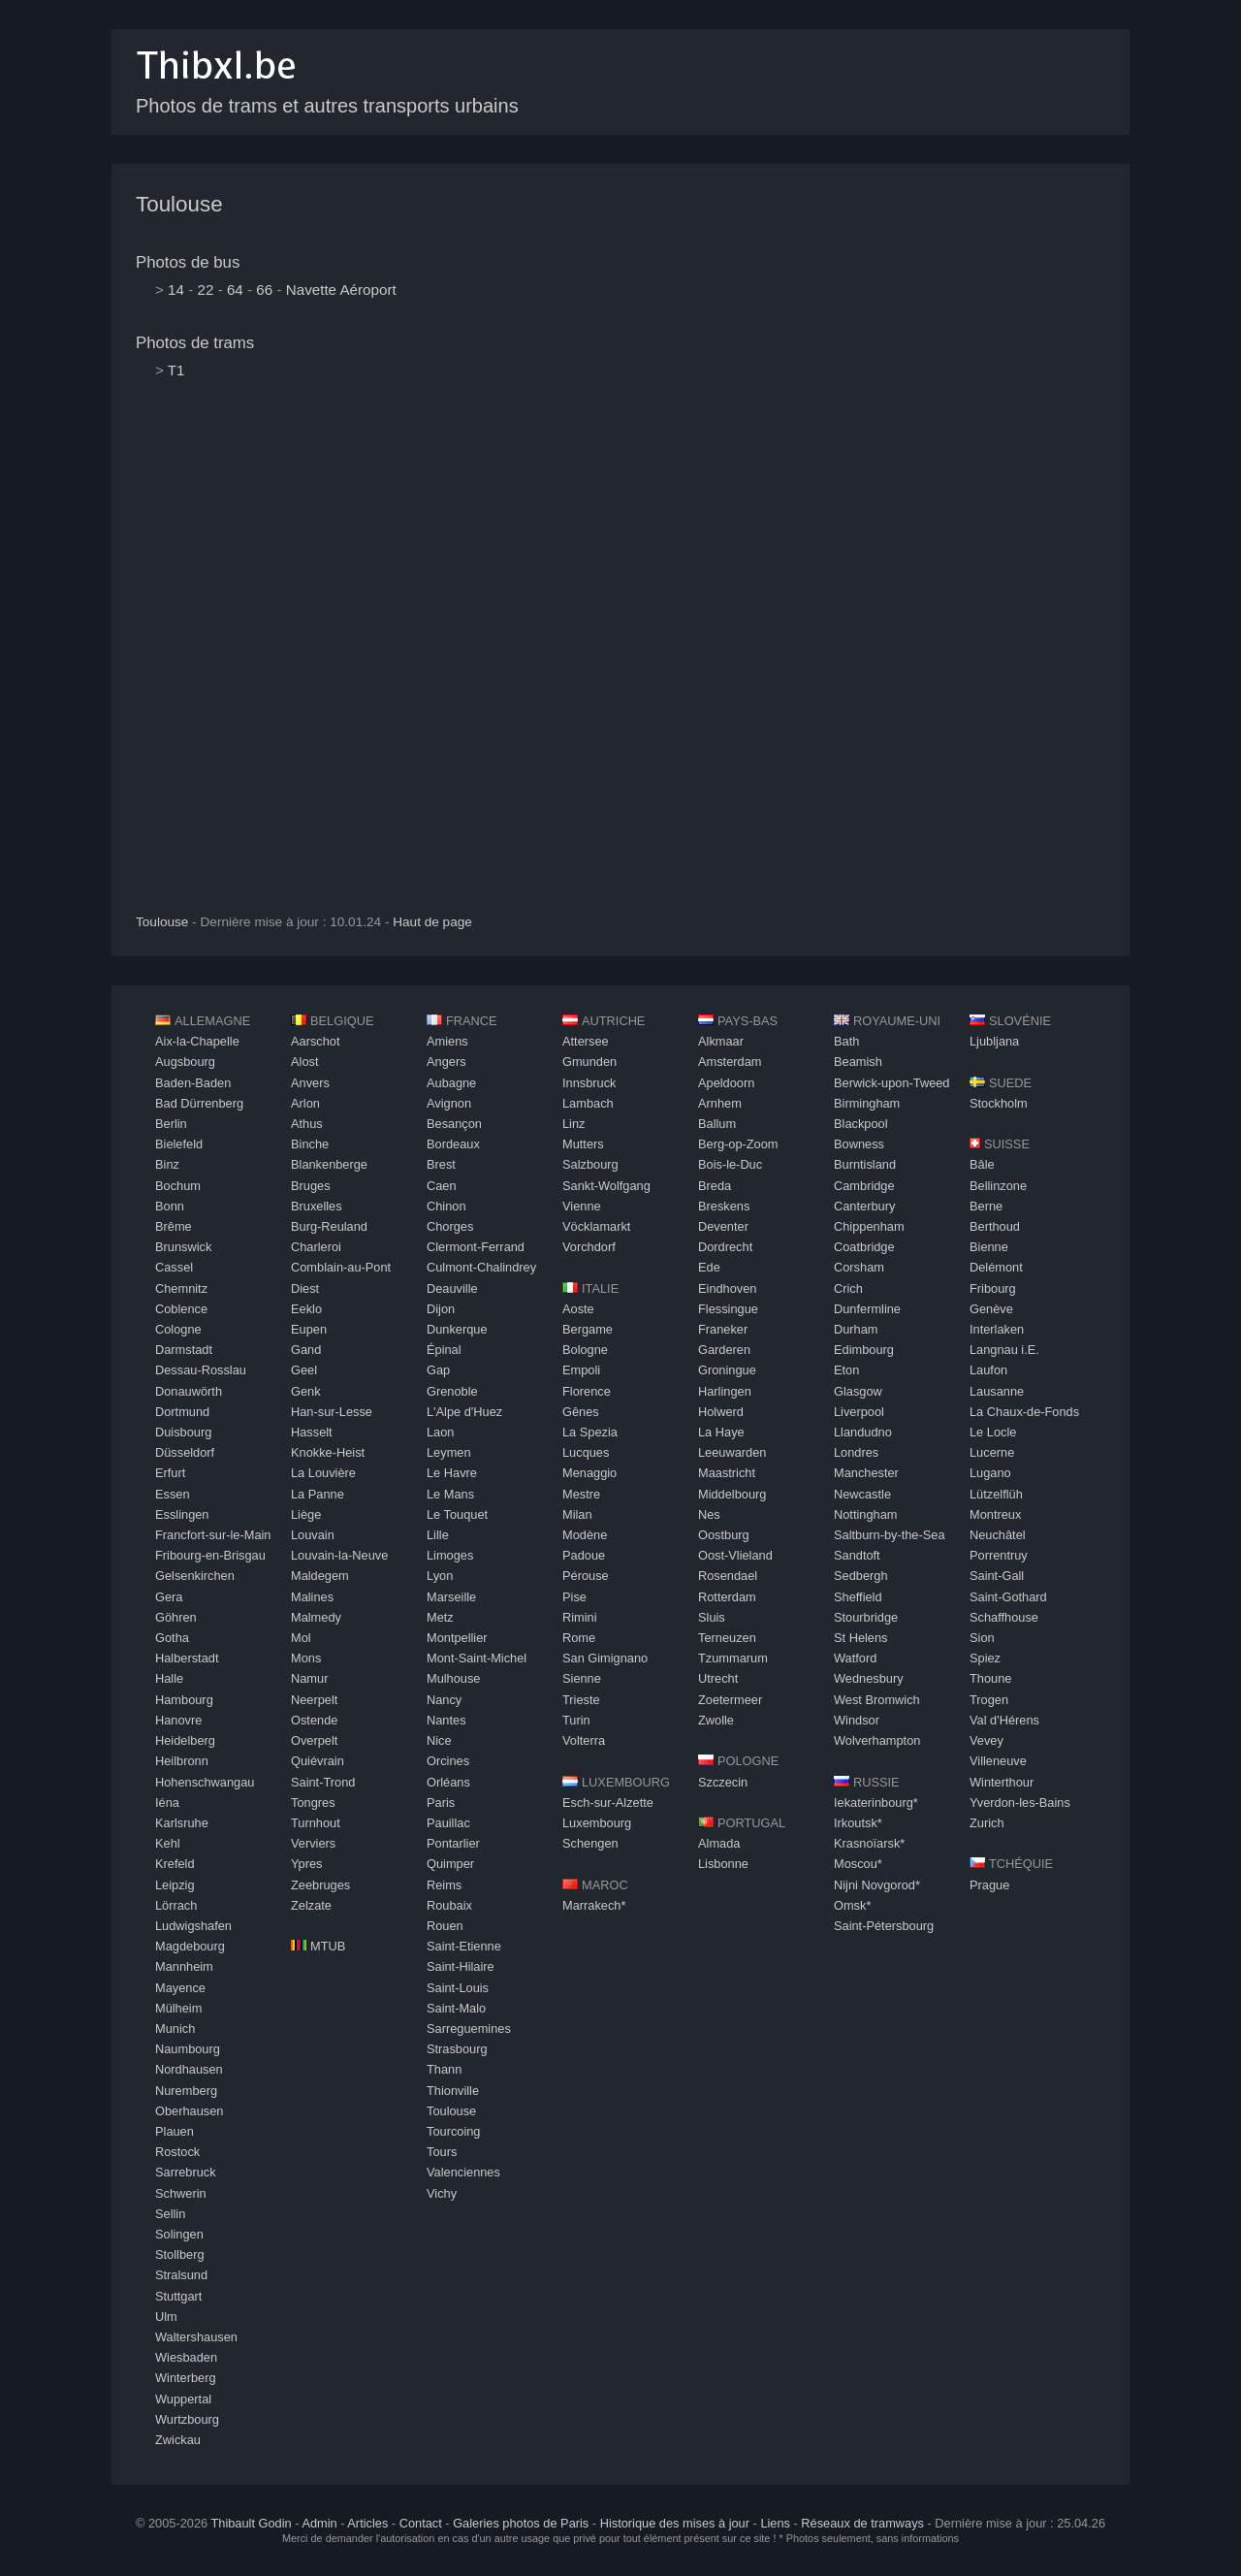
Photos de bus (187, 262)
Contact (420, 2523)
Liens (775, 2523)
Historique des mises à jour (674, 2523)
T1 (176, 370)
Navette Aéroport (341, 289)
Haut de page (432, 922)
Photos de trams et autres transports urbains (327, 105)
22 (206, 289)
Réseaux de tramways (862, 2523)
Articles (367, 2523)
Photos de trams (195, 343)
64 (235, 289)
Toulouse (179, 204)
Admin (319, 2523)
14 (176, 289)
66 (264, 289)
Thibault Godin (250, 2523)
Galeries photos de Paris (521, 2523)
